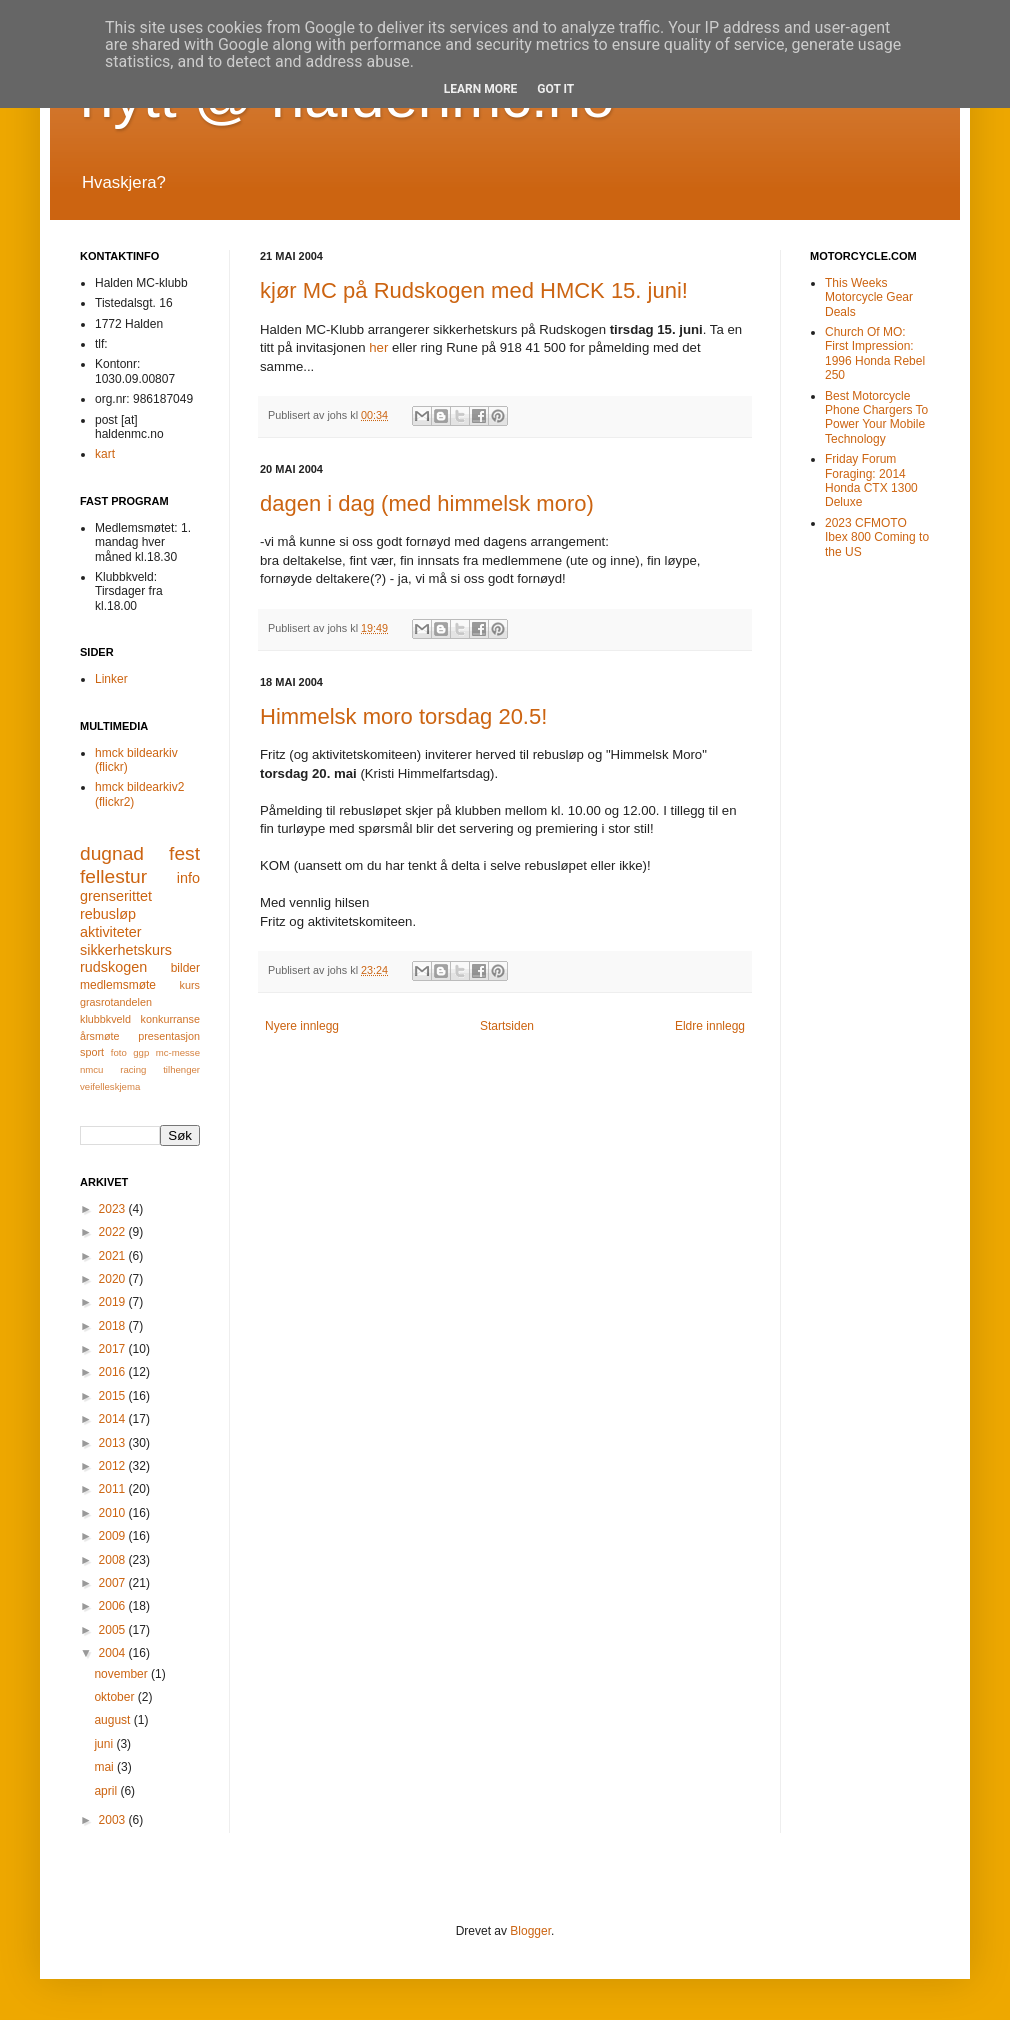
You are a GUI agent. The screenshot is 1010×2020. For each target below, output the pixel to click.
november (122, 1674)
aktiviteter (111, 932)
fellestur (113, 876)
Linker (111, 679)
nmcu (91, 1069)
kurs (190, 985)
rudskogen (113, 967)
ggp (141, 1052)
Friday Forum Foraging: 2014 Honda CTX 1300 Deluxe (871, 480)
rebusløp (108, 914)
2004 (114, 1653)
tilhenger (181, 1069)
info (188, 878)
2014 (114, 1419)
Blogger (530, 1931)
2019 (114, 1302)
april (107, 1791)
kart (105, 454)
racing (133, 1069)
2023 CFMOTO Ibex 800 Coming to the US (877, 537)
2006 (114, 1606)
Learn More (481, 89)
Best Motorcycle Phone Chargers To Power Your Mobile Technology (876, 417)
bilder (185, 968)
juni (105, 1744)
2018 (114, 1326)
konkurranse (170, 1019)
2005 (114, 1630)
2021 (114, 1256)
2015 (114, 1396)
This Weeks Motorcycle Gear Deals (869, 297)
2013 (114, 1443)
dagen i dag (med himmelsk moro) (427, 503)
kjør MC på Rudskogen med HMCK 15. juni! (474, 290)
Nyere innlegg (302, 1026)
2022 (114, 1232)
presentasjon (169, 1036)
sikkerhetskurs (126, 950)
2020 (114, 1279)
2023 (114, 1209)
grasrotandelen (116, 1002)
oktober (115, 1697)
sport (92, 1052)
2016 (114, 1372)
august (113, 1720)
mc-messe (178, 1052)
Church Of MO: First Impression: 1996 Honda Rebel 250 (875, 353)
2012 (114, 1466)
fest (184, 853)
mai (105, 1767)
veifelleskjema (110, 1086)
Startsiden (507, 1026)
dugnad (112, 853)
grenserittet (116, 896)
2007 (114, 1583)
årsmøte (100, 1036)
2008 (114, 1560)
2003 (114, 1820)
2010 (114, 1513)
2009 (114, 1536)
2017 (114, 1349)
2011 (114, 1489)
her (378, 347)
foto (119, 1052)
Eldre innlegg (710, 1026)
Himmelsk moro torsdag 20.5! (403, 716)
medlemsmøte (118, 985)
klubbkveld (105, 1019)
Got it (555, 89)
